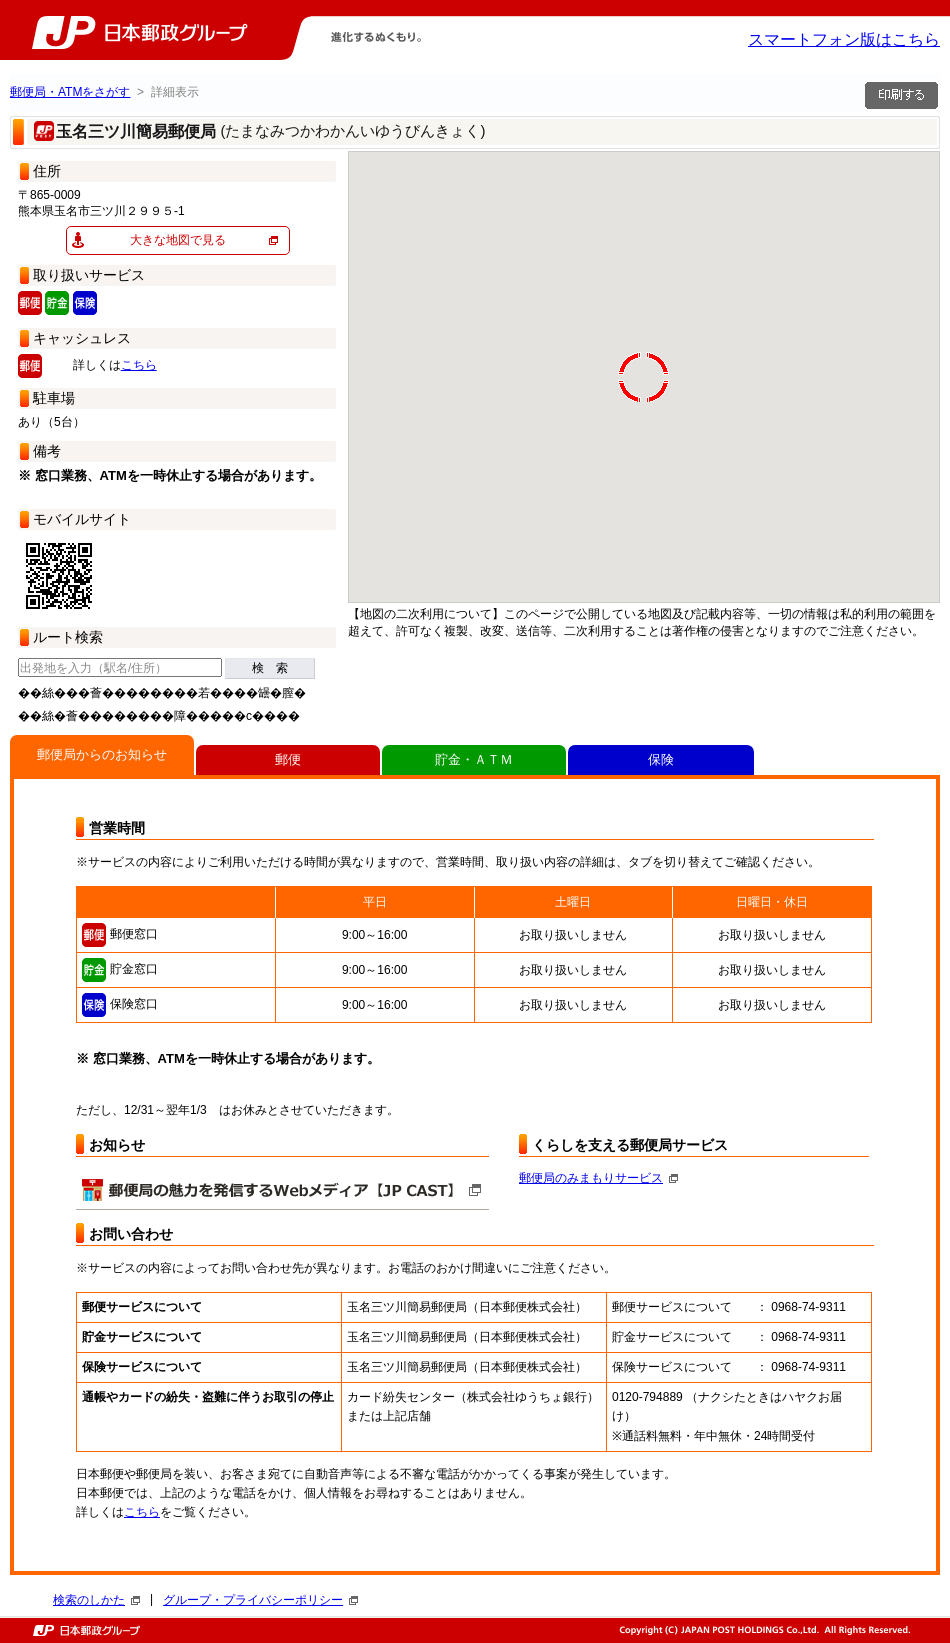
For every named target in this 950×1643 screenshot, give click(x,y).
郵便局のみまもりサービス (598, 1178)
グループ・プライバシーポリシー (260, 1600)
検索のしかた (96, 1600)
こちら (139, 365)
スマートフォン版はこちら (844, 39)
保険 (661, 759)
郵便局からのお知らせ (102, 754)
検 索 (270, 668)
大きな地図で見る (178, 240)
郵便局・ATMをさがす (70, 92)
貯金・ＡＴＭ (474, 759)
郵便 (288, 759)
